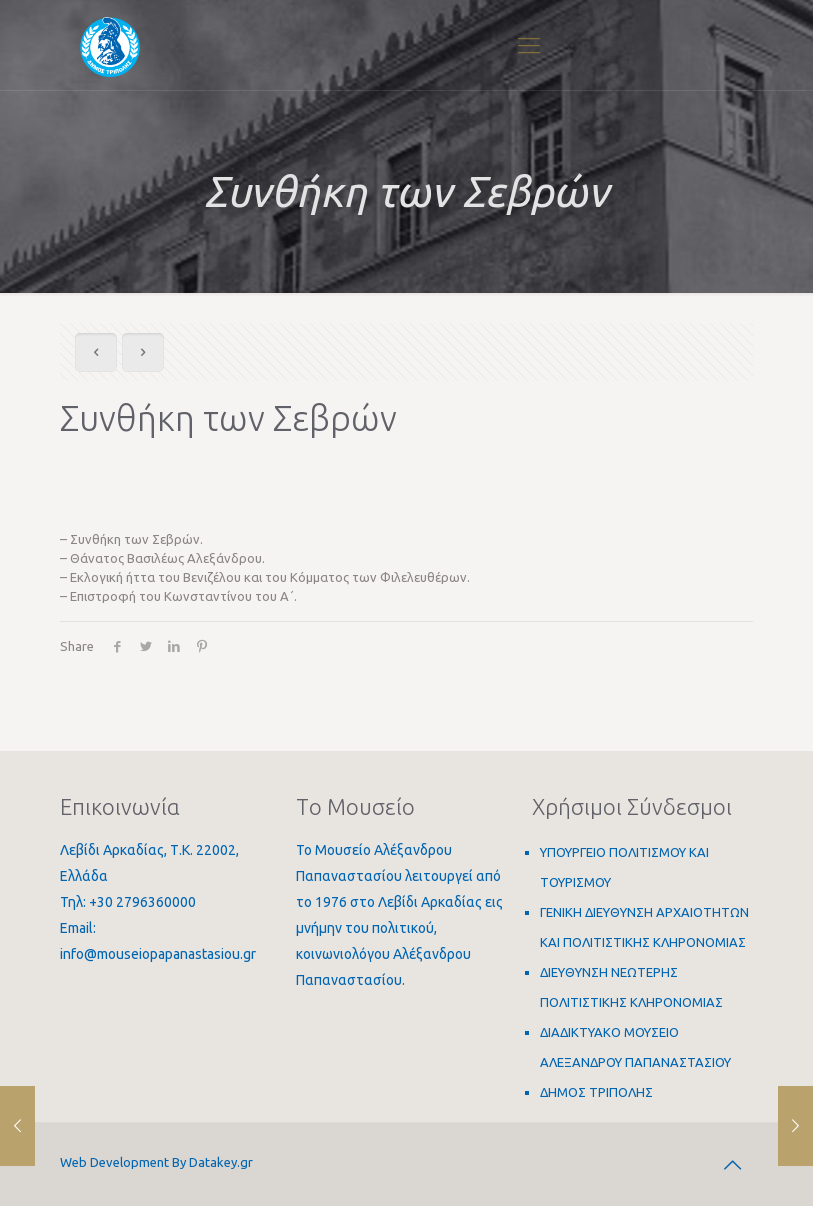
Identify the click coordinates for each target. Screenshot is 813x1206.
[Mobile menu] (529, 45)
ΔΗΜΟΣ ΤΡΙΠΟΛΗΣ (596, 1092)
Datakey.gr (221, 1162)
